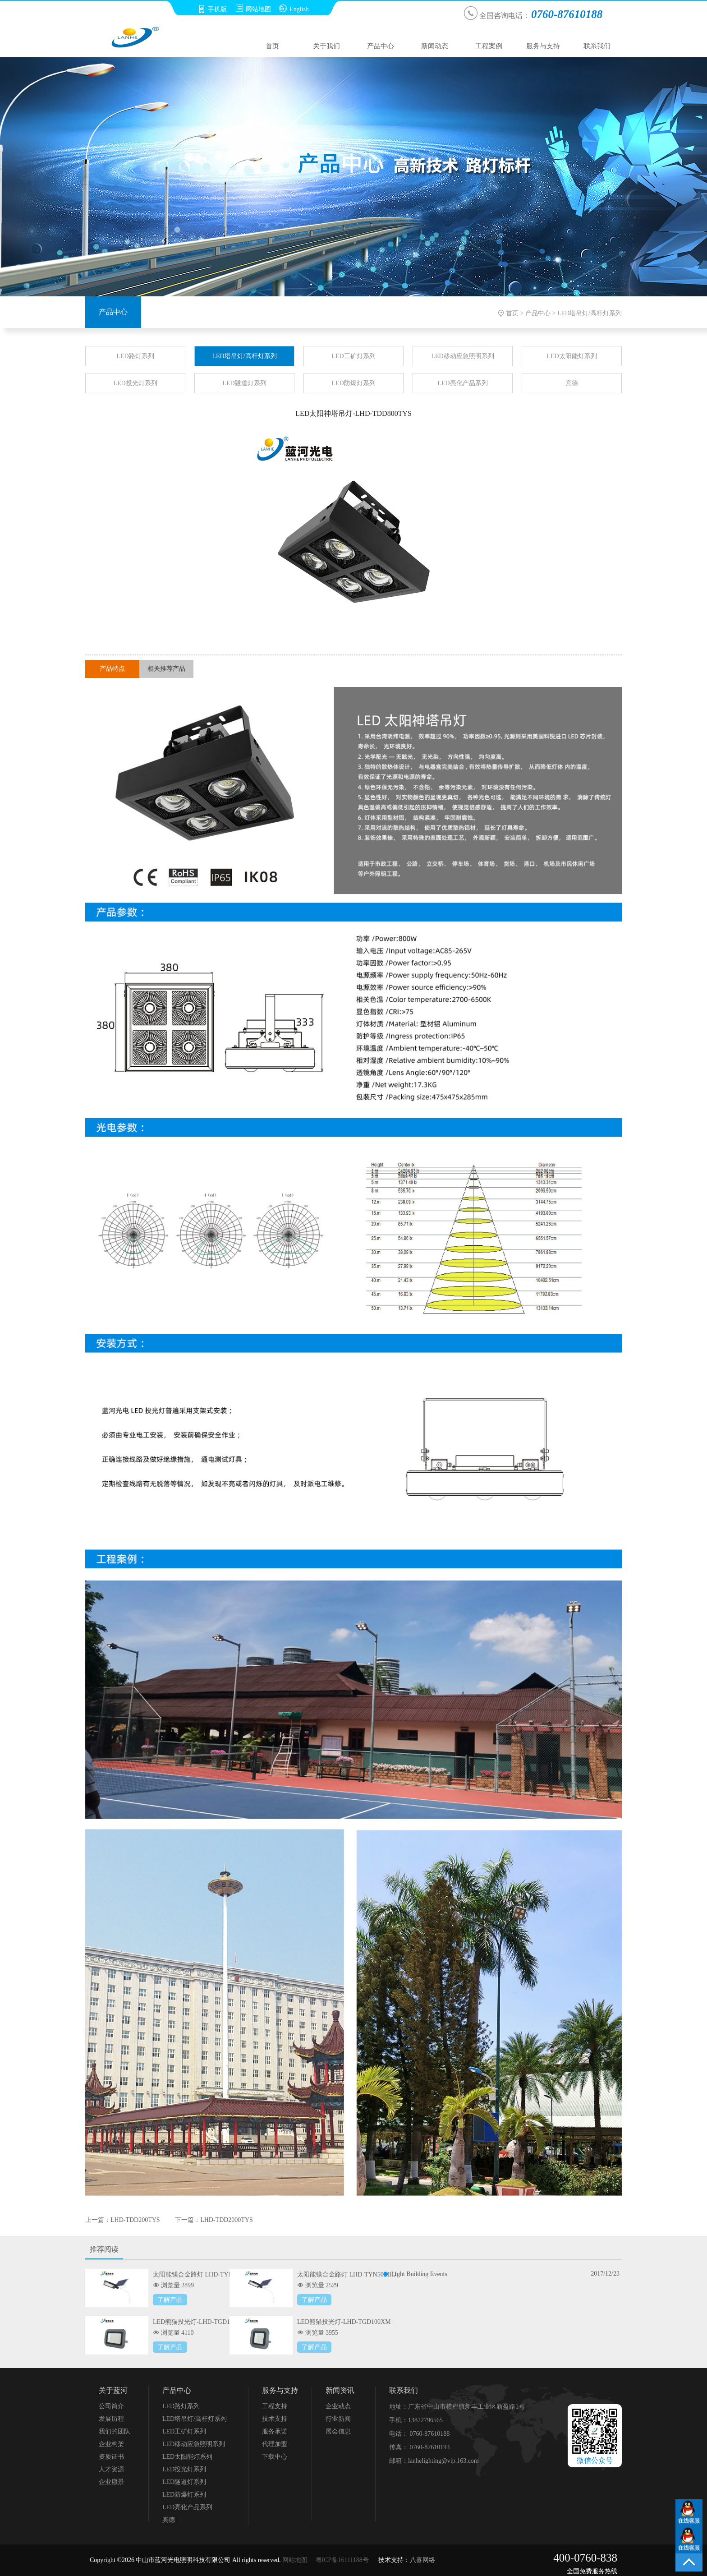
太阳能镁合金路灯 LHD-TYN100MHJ (204, 2274)
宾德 (571, 383)
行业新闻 (338, 2418)
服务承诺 (274, 2431)
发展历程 (111, 2418)
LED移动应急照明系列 (462, 356)
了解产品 (170, 2299)
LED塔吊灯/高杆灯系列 (589, 313)
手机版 (212, 9)
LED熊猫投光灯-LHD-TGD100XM (344, 2321)
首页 (272, 46)
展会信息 (338, 2431)
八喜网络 (422, 2560)
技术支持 (274, 2418)
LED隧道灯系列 (244, 383)
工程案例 (488, 46)
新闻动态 (434, 46)
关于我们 (326, 46)
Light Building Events (419, 2274)
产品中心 (380, 46)
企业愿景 (111, 2482)
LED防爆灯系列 (353, 383)
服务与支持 (543, 46)
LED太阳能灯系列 (571, 356)
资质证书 (111, 2456)
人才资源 (111, 2469)
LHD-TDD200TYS (135, 2220)
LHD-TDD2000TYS (226, 2220)
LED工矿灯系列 (353, 356)
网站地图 (253, 9)
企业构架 (111, 2444)
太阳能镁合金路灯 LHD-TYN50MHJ (346, 2274)
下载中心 (274, 2456)
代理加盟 (274, 2444)
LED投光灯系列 (135, 383)
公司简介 (111, 2406)
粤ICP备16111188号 (342, 2560)
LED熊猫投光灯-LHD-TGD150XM (200, 2321)
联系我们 (597, 46)
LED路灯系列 (135, 356)
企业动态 (338, 2406)
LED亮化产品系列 (462, 383)
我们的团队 (114, 2431)
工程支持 (274, 2406)
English (294, 9)
